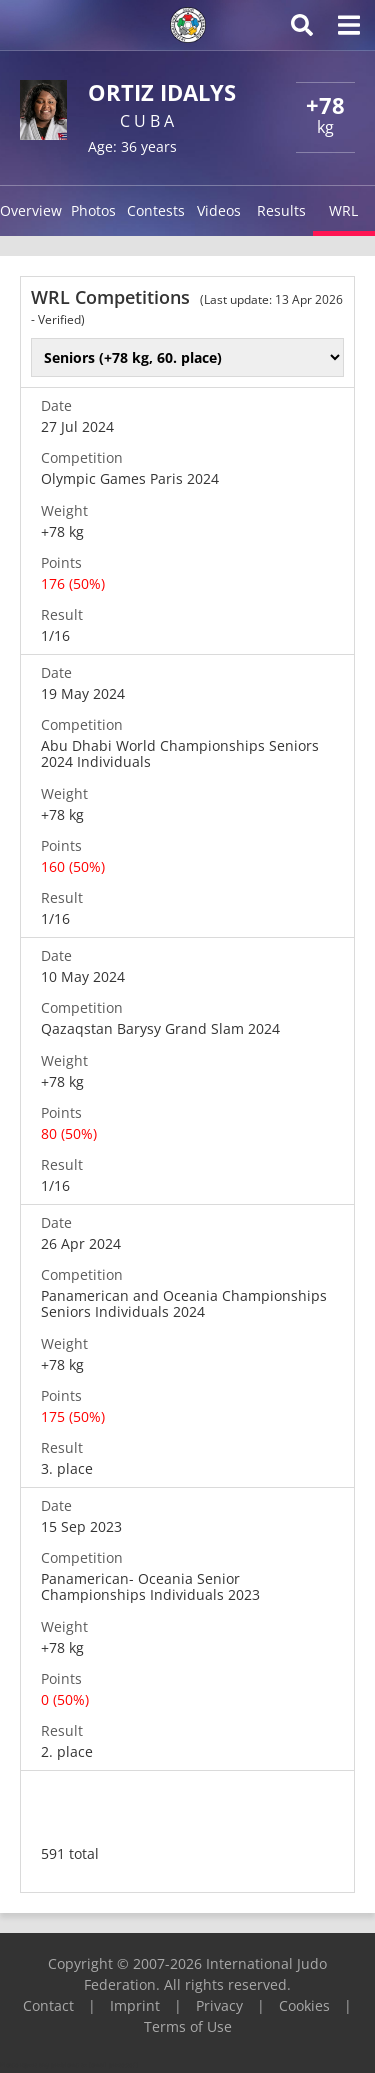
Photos (93, 210)
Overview (31, 210)
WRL (343, 210)
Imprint (135, 2005)
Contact (48, 2005)
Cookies (304, 2005)
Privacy (219, 2005)
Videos (219, 210)
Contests (156, 210)
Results (281, 210)
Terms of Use (188, 2026)
